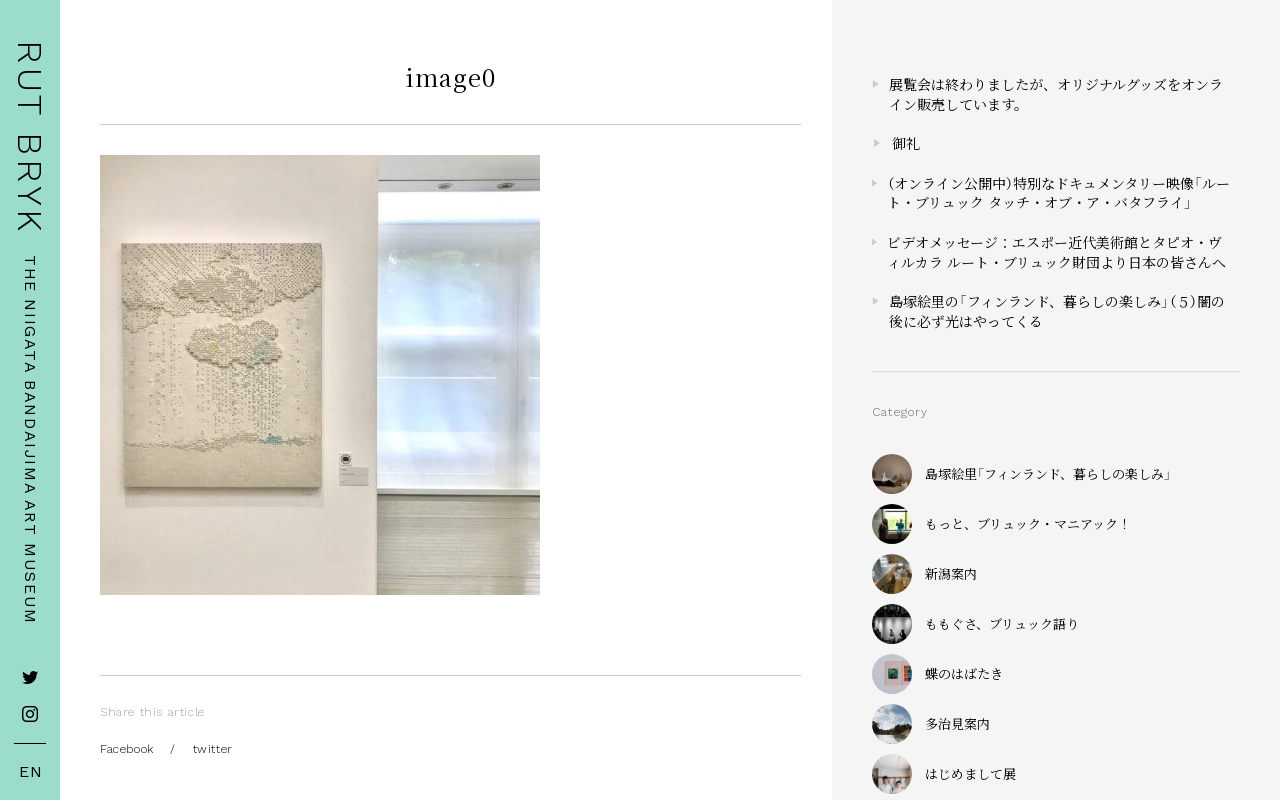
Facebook (127, 749)
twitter (213, 749)
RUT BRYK (30, 137)
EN (31, 772)
